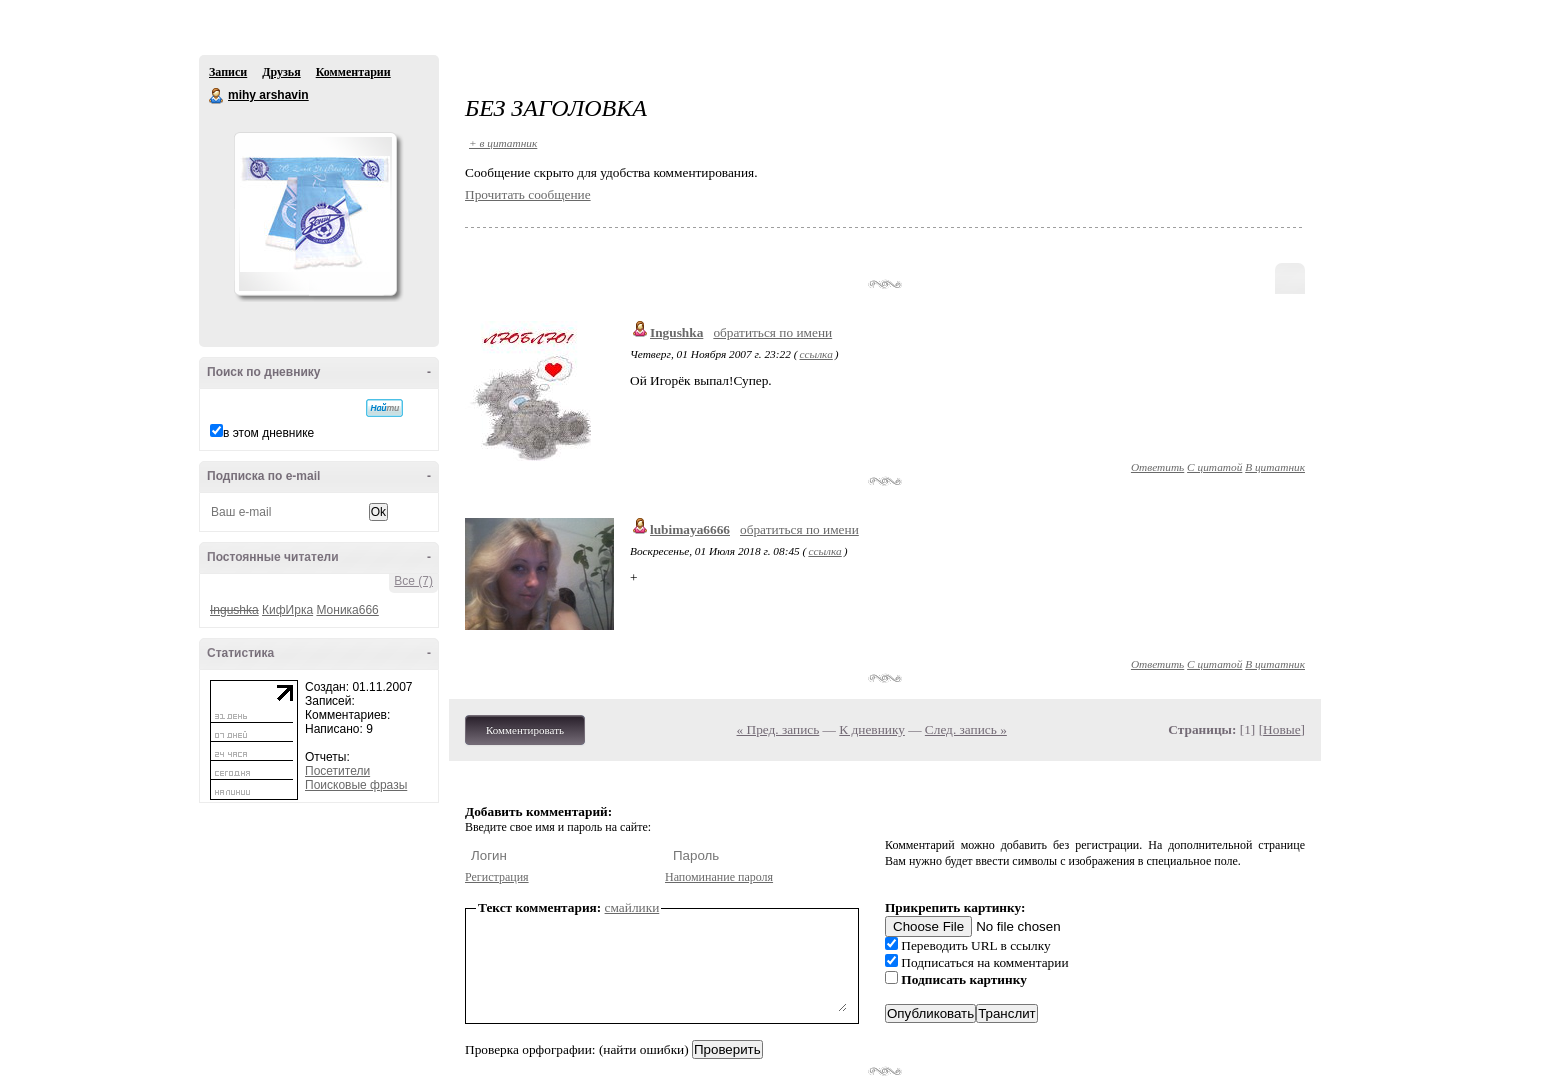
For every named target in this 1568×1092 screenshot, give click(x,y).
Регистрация (497, 877)
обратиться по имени (772, 332)
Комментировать (525, 730)
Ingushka (676, 332)
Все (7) (413, 581)
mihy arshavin (217, 96)
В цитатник (1275, 467)
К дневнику (872, 729)
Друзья (281, 72)
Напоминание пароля (719, 877)
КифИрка (287, 610)
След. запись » (966, 729)
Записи (228, 72)
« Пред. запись (778, 729)
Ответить (1157, 467)
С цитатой (1214, 467)
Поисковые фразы (356, 785)
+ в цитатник (503, 143)
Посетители (337, 771)
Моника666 (347, 610)
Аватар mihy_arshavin (315, 214)
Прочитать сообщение (528, 194)
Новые (1281, 729)
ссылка (815, 354)
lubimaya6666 (690, 529)
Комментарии (353, 72)
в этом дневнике (268, 433)
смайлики (632, 907)
